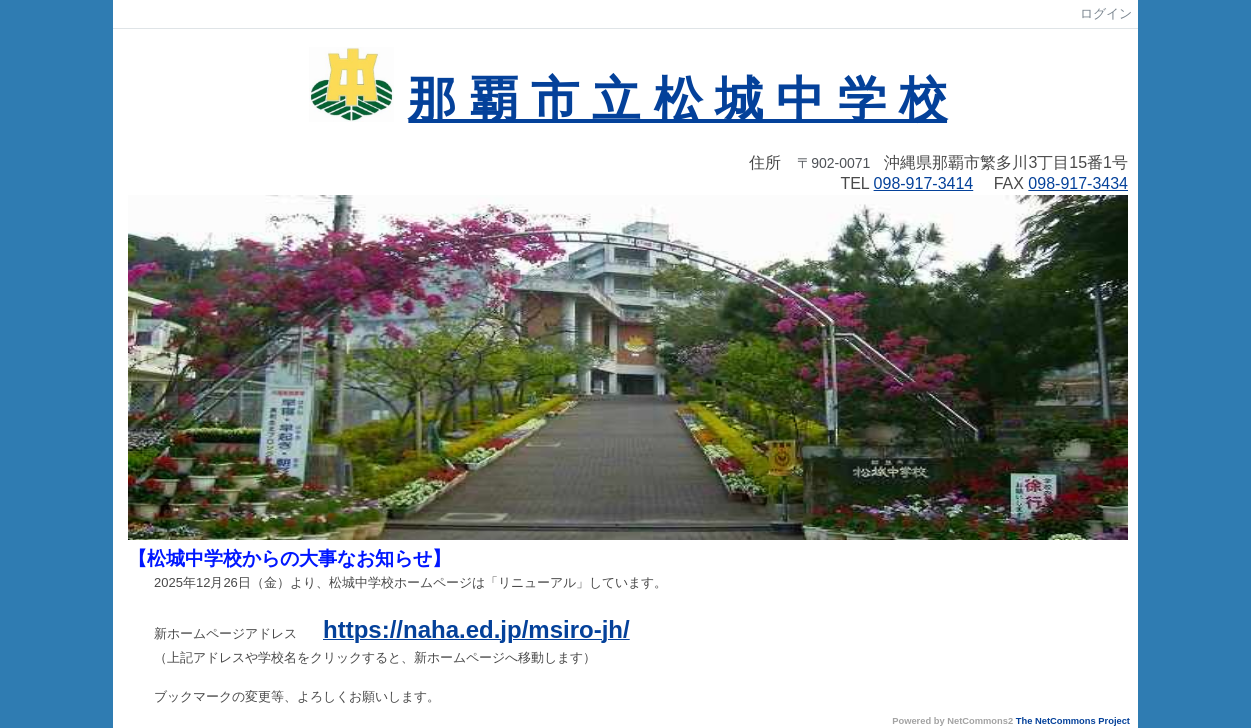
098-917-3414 (924, 183)
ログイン (1106, 13)
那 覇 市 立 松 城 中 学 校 (677, 99)
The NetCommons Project (1073, 721)
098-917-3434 (1078, 183)
